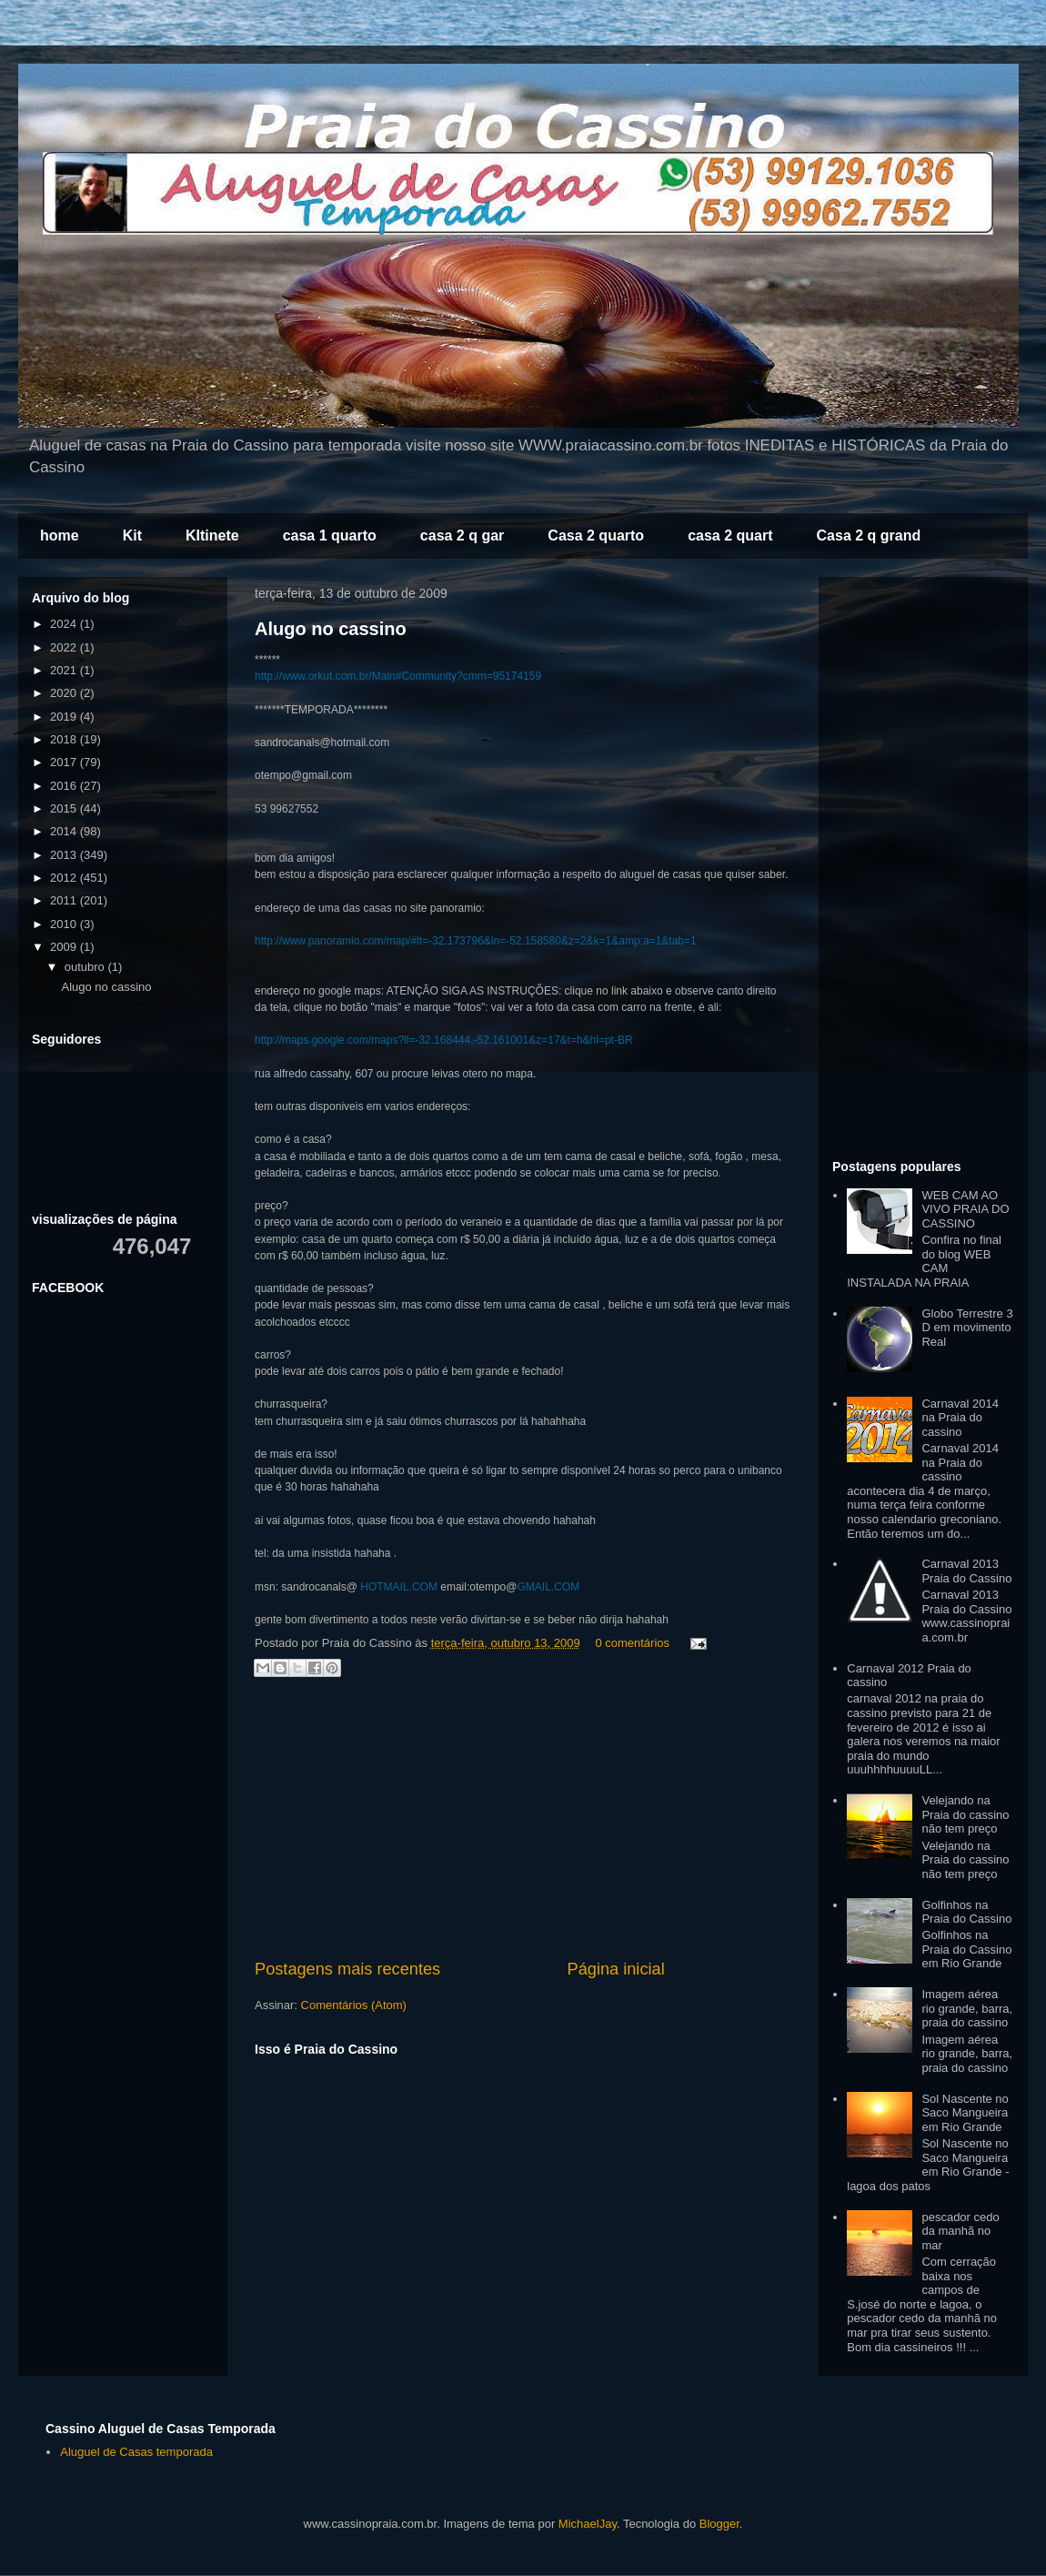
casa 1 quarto (330, 535)
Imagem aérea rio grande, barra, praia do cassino (966, 2008)
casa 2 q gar (462, 535)
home (59, 535)
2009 (65, 947)
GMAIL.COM (548, 1587)
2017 (65, 762)
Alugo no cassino (331, 629)
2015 (65, 808)
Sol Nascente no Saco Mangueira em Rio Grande (964, 2113)
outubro (86, 967)
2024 (65, 624)
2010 (65, 924)
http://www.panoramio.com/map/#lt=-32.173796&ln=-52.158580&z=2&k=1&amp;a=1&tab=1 (476, 940)
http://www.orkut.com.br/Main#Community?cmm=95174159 (398, 676)
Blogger (719, 2524)
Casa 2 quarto (596, 535)
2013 (65, 855)
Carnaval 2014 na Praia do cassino (960, 1418)
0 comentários (632, 1643)
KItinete (212, 535)
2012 (65, 877)
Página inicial (616, 1969)
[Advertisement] (523, 1821)
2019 (65, 716)
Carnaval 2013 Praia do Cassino (966, 1571)
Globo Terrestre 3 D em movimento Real (966, 1328)
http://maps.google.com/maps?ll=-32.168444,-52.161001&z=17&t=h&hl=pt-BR (444, 1040)
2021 (65, 670)
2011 (65, 900)
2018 (65, 739)
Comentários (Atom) (354, 2005)
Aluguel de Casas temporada (136, 2452)
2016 (65, 786)
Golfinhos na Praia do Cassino (966, 1912)
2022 (65, 647)
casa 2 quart (730, 535)
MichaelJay (587, 2524)
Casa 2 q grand (869, 535)
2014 (65, 831)
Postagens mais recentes (347, 1969)
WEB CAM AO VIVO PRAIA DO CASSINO (965, 1209)
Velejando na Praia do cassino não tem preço (965, 1814)
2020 (65, 693)
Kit (132, 535)
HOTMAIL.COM (399, 1587)
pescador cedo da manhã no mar (960, 2231)
